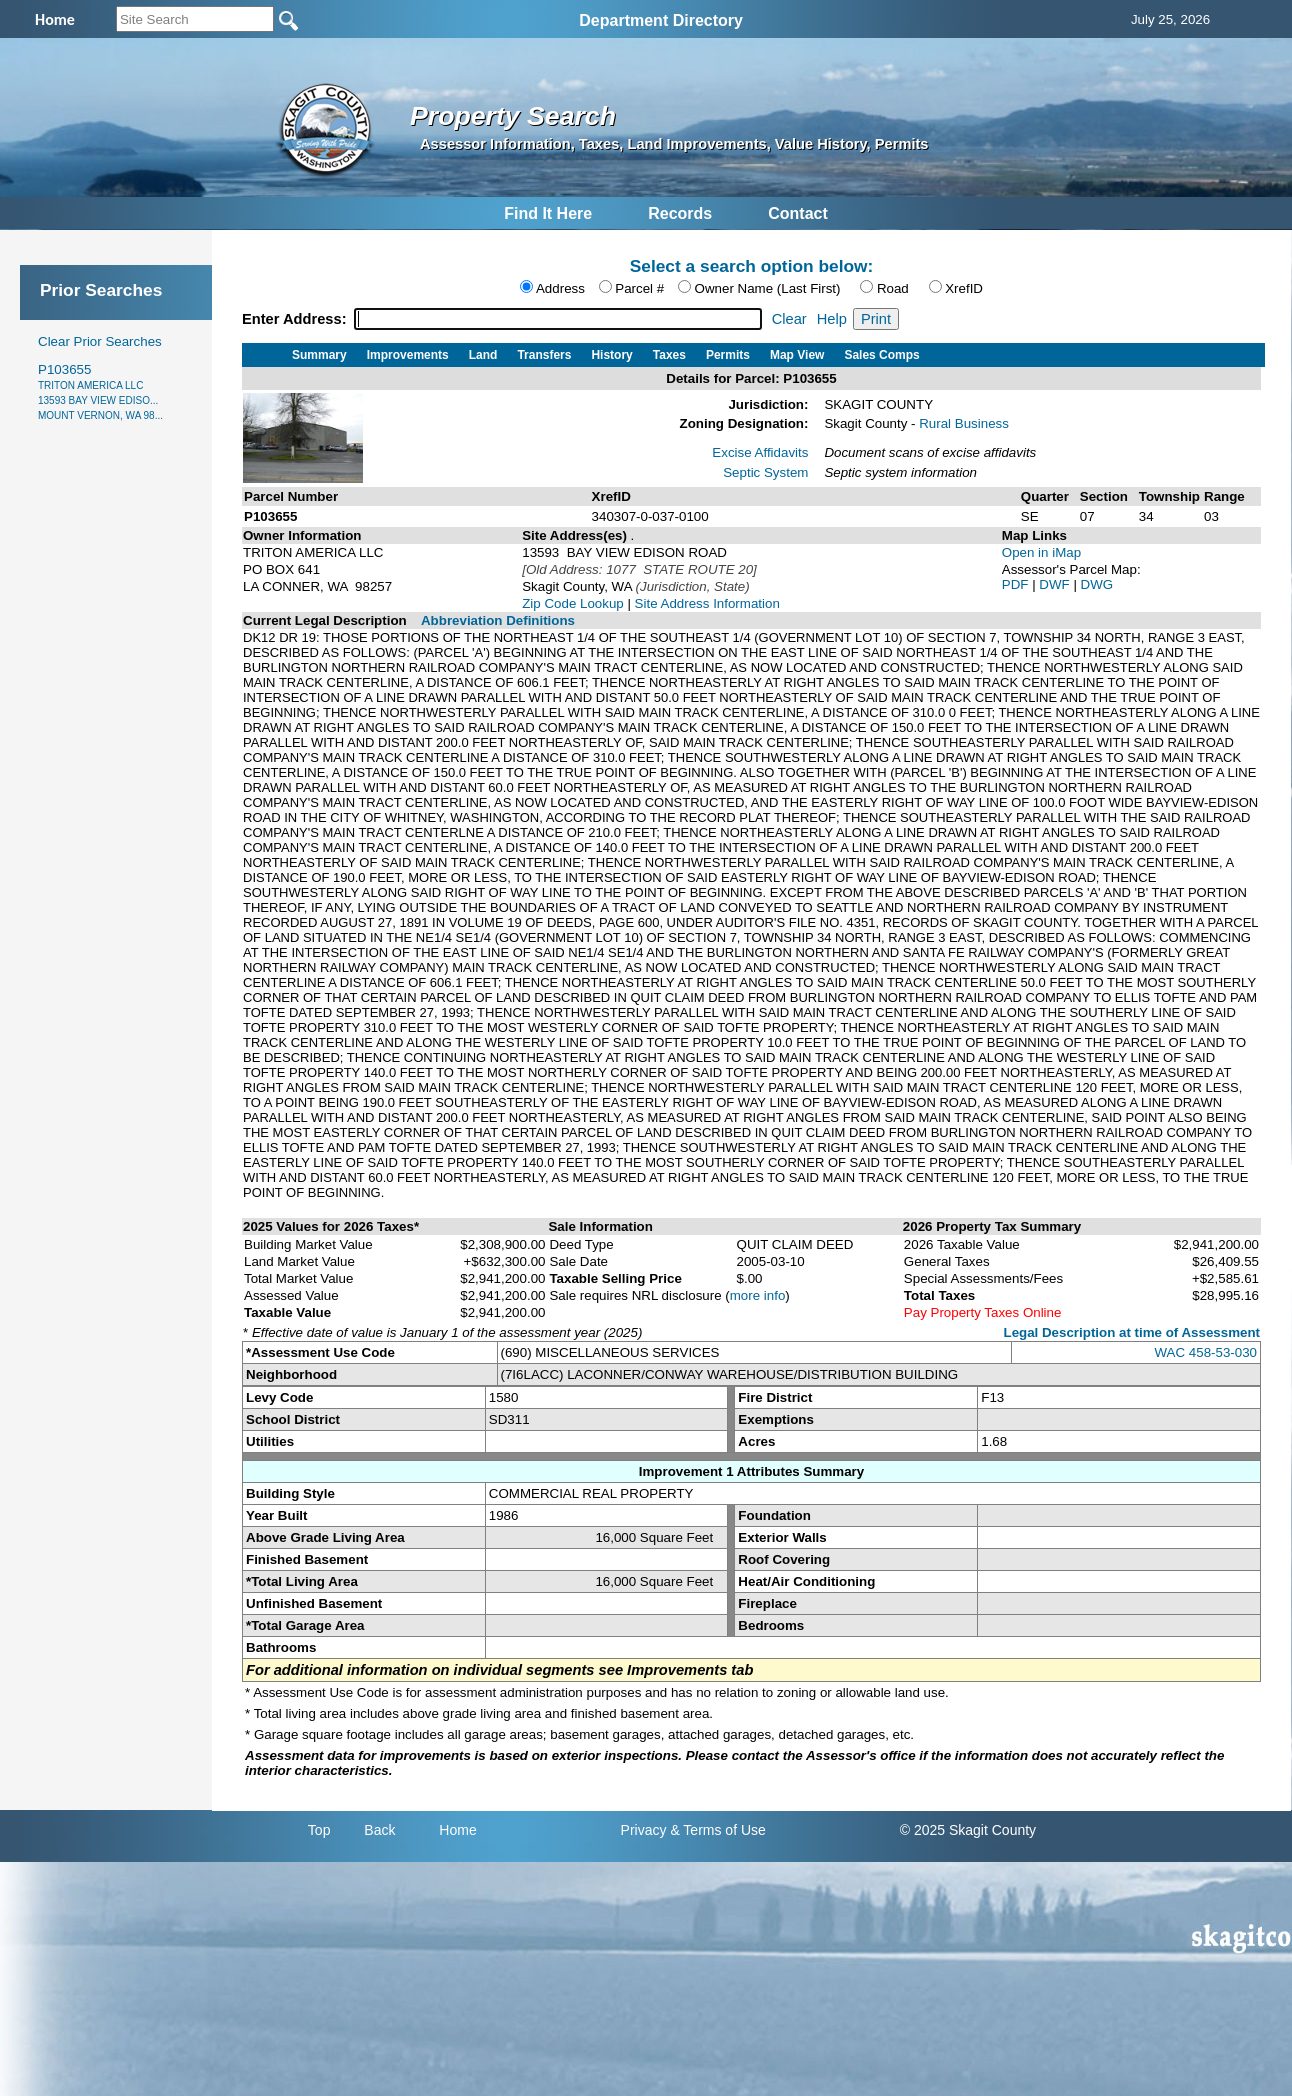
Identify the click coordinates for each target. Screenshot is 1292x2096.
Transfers (544, 355)
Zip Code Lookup (573, 603)
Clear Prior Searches (100, 341)
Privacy (644, 1830)
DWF (1056, 584)
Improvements (408, 355)
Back (379, 1830)
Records (680, 213)
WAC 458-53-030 (1206, 1352)
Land (483, 355)
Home (457, 1830)
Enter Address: (296, 319)
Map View (797, 355)
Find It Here (548, 213)
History (611, 355)
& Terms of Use (717, 1830)
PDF (1017, 584)
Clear (789, 319)
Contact (798, 213)
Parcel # (639, 288)
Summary (319, 355)
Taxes (669, 355)
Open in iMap (1041, 552)
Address (560, 288)
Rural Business (964, 423)
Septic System (765, 472)
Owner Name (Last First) (768, 288)
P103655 (100, 391)
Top (319, 1830)
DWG (1097, 584)
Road (893, 288)
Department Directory (661, 20)
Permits (728, 355)
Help (832, 319)
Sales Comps (881, 355)
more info (758, 1295)
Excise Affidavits (760, 452)
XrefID (964, 288)
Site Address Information (707, 603)
